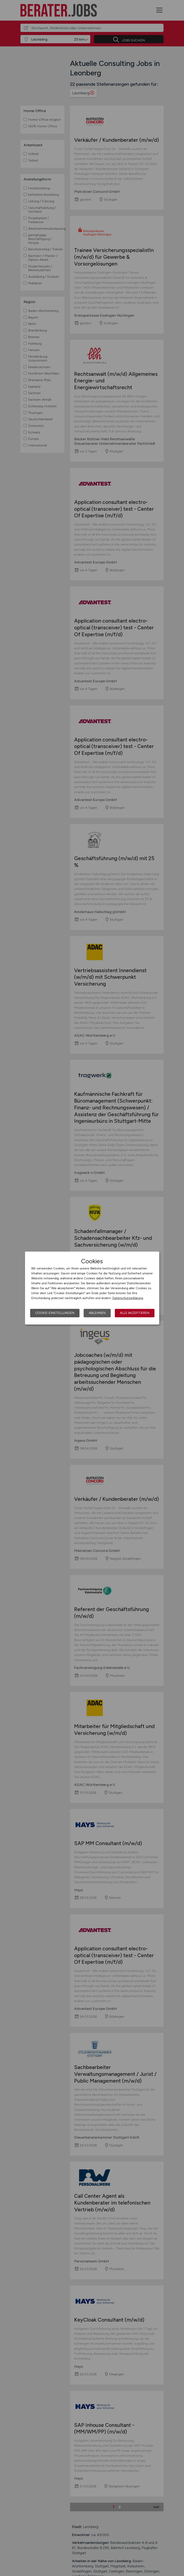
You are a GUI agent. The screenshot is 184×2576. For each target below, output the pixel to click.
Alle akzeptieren (134, 1313)
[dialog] (92, 1288)
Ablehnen (97, 1313)
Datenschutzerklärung (127, 1298)
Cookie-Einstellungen (54, 1313)
